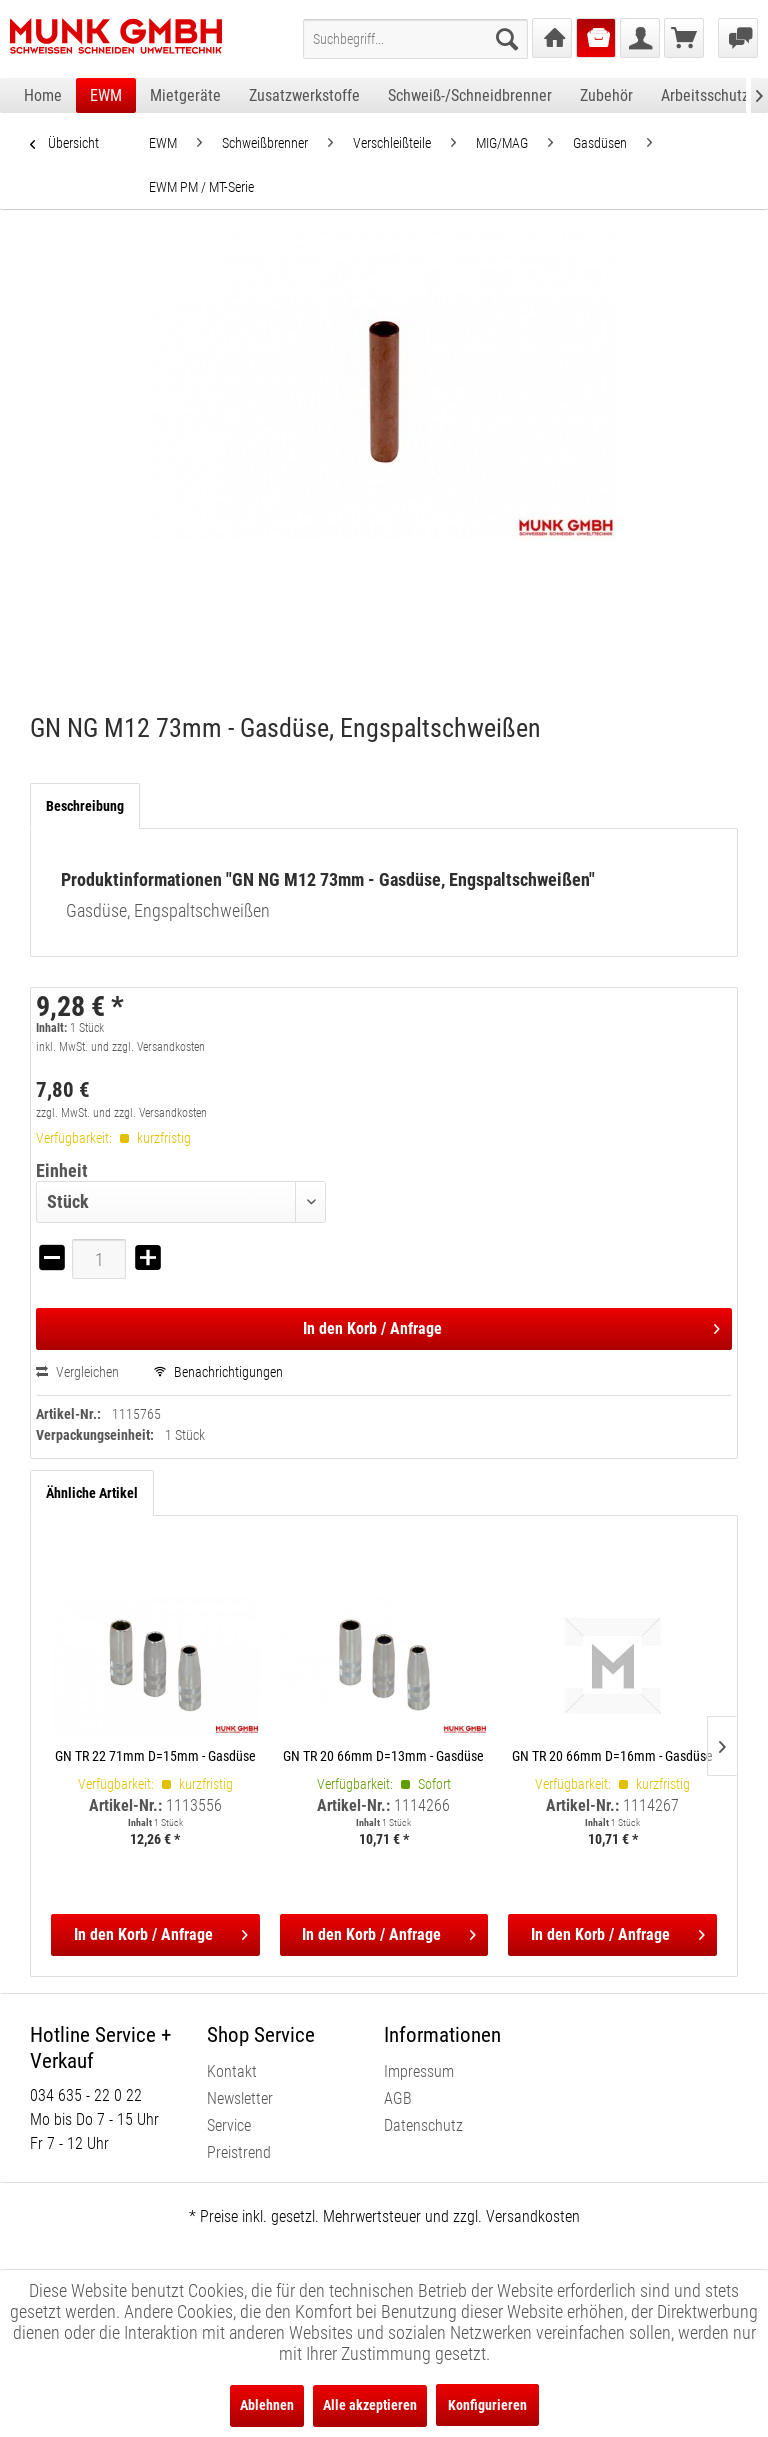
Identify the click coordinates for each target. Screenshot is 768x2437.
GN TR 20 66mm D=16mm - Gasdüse (612, 1756)
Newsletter (240, 2098)
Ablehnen (267, 2405)
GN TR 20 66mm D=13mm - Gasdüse (383, 1756)
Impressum (419, 2071)
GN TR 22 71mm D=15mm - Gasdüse (155, 1756)
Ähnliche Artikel (92, 1493)
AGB (398, 2098)
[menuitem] (415, 39)
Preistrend (239, 2152)
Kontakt (232, 2071)
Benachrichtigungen (218, 1372)
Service (229, 2125)
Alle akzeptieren (370, 2405)
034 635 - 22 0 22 (86, 2095)
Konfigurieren (487, 2405)
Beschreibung (85, 806)
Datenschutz (423, 2125)
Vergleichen (77, 1372)
